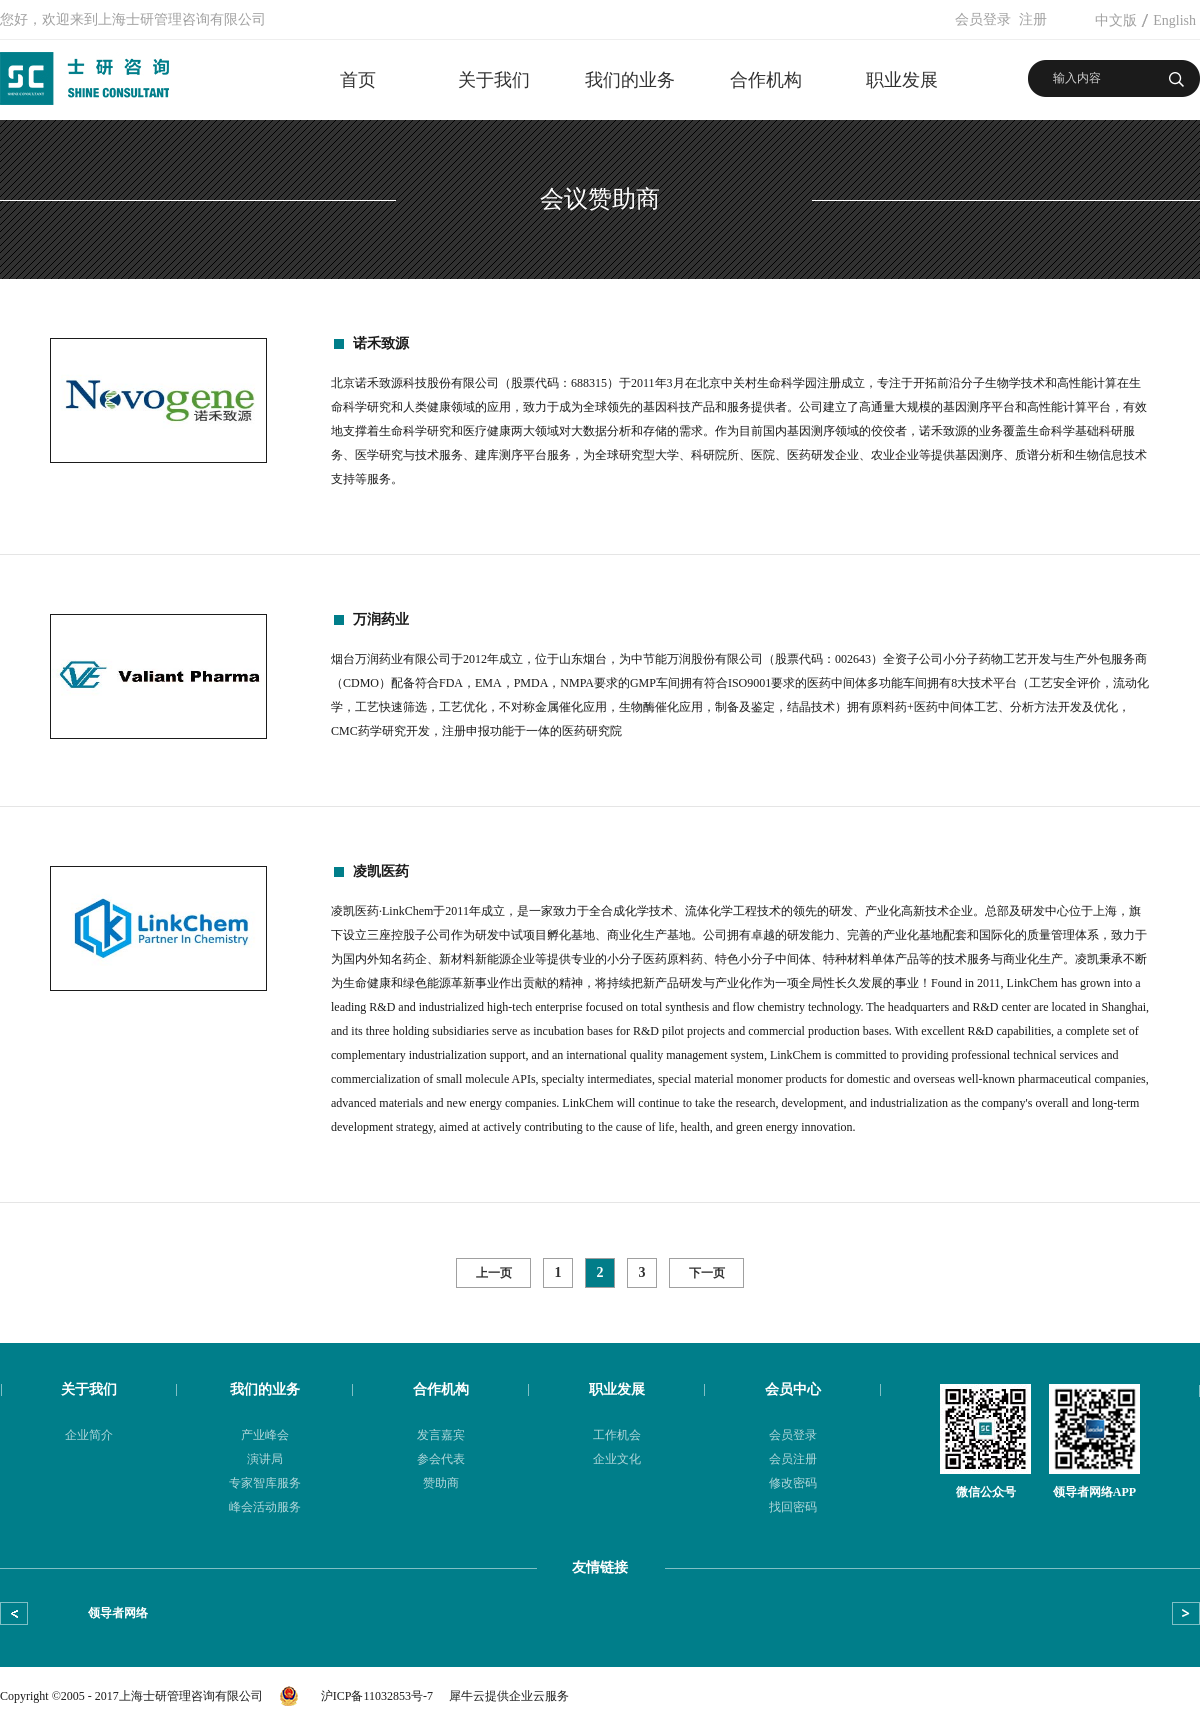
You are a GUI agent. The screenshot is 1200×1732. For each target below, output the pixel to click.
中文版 (1116, 20)
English (1174, 20)
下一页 (707, 1273)
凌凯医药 (381, 871)
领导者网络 (118, 1613)
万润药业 (381, 619)
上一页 (494, 1273)
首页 (358, 80)
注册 (1033, 19)
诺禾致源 (381, 343)
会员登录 (983, 19)
